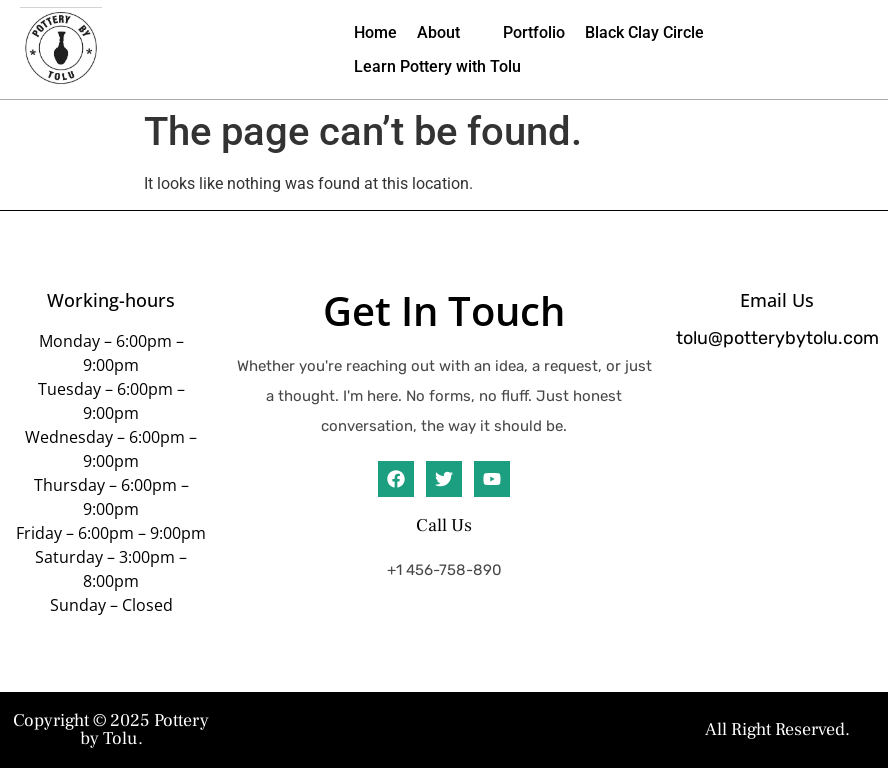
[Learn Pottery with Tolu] (437, 67)
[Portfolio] (534, 33)
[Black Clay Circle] (644, 33)
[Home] (375, 33)
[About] (450, 33)
